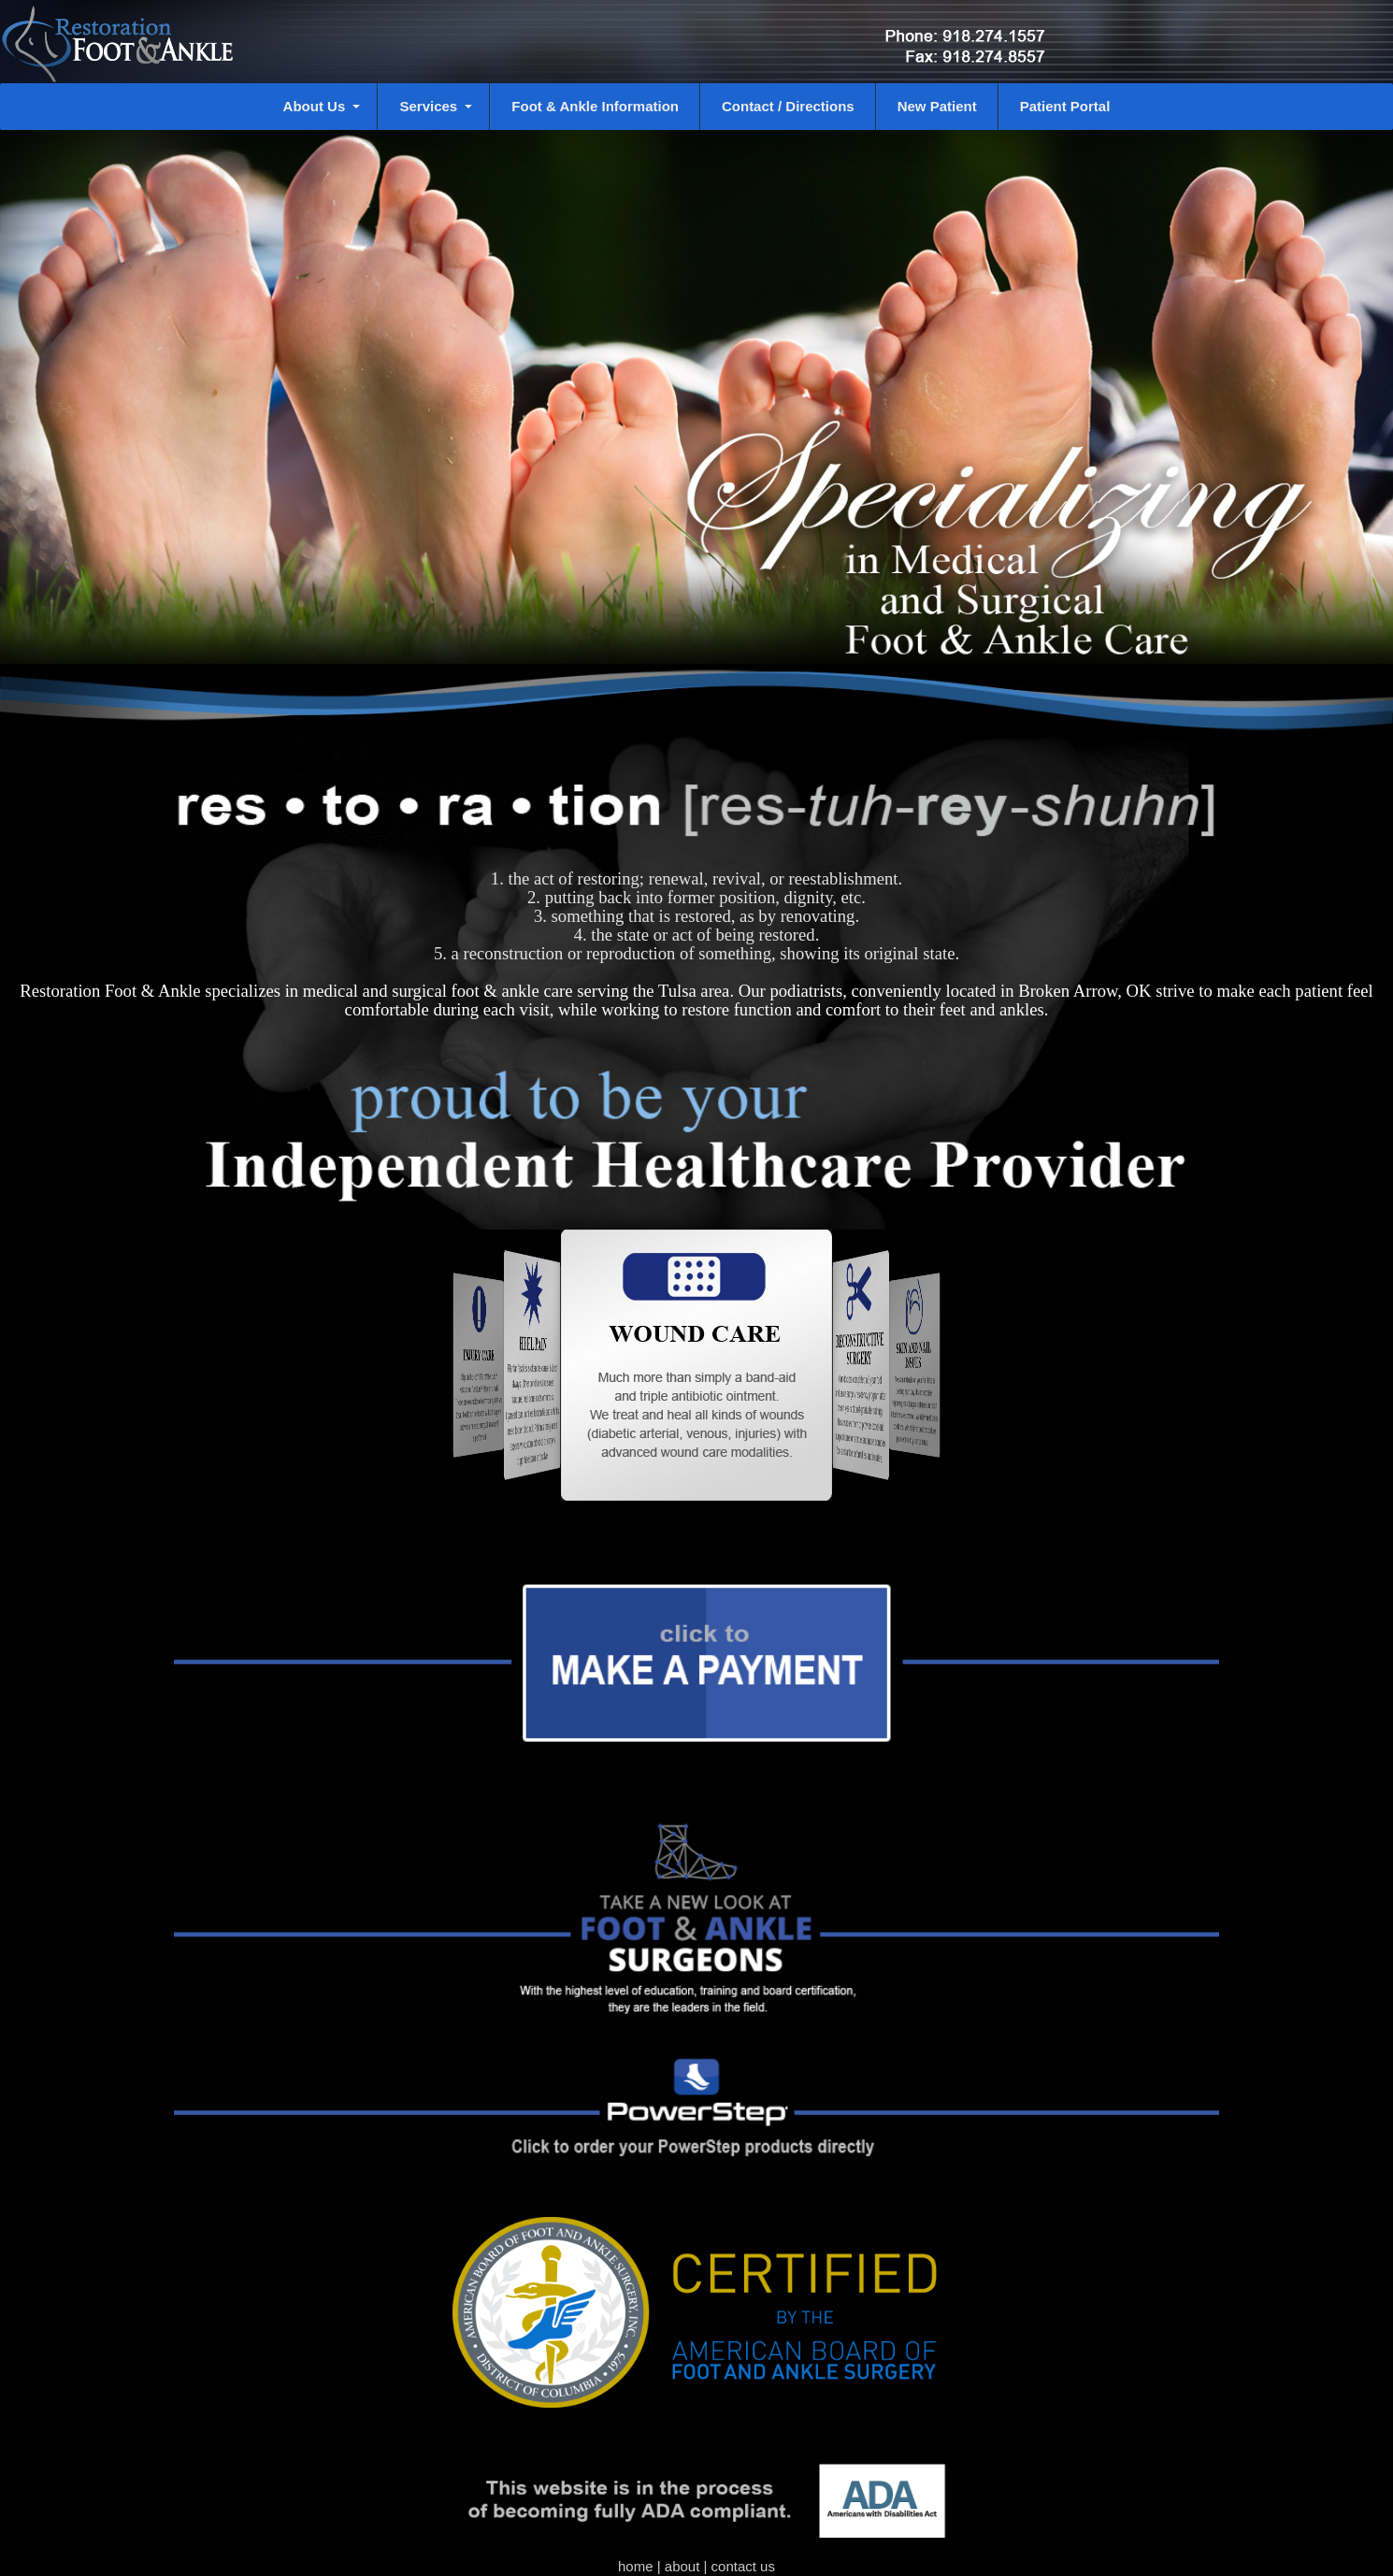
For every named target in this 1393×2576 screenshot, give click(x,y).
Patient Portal (1065, 106)
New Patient (937, 106)
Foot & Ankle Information (595, 106)
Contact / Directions (788, 106)
